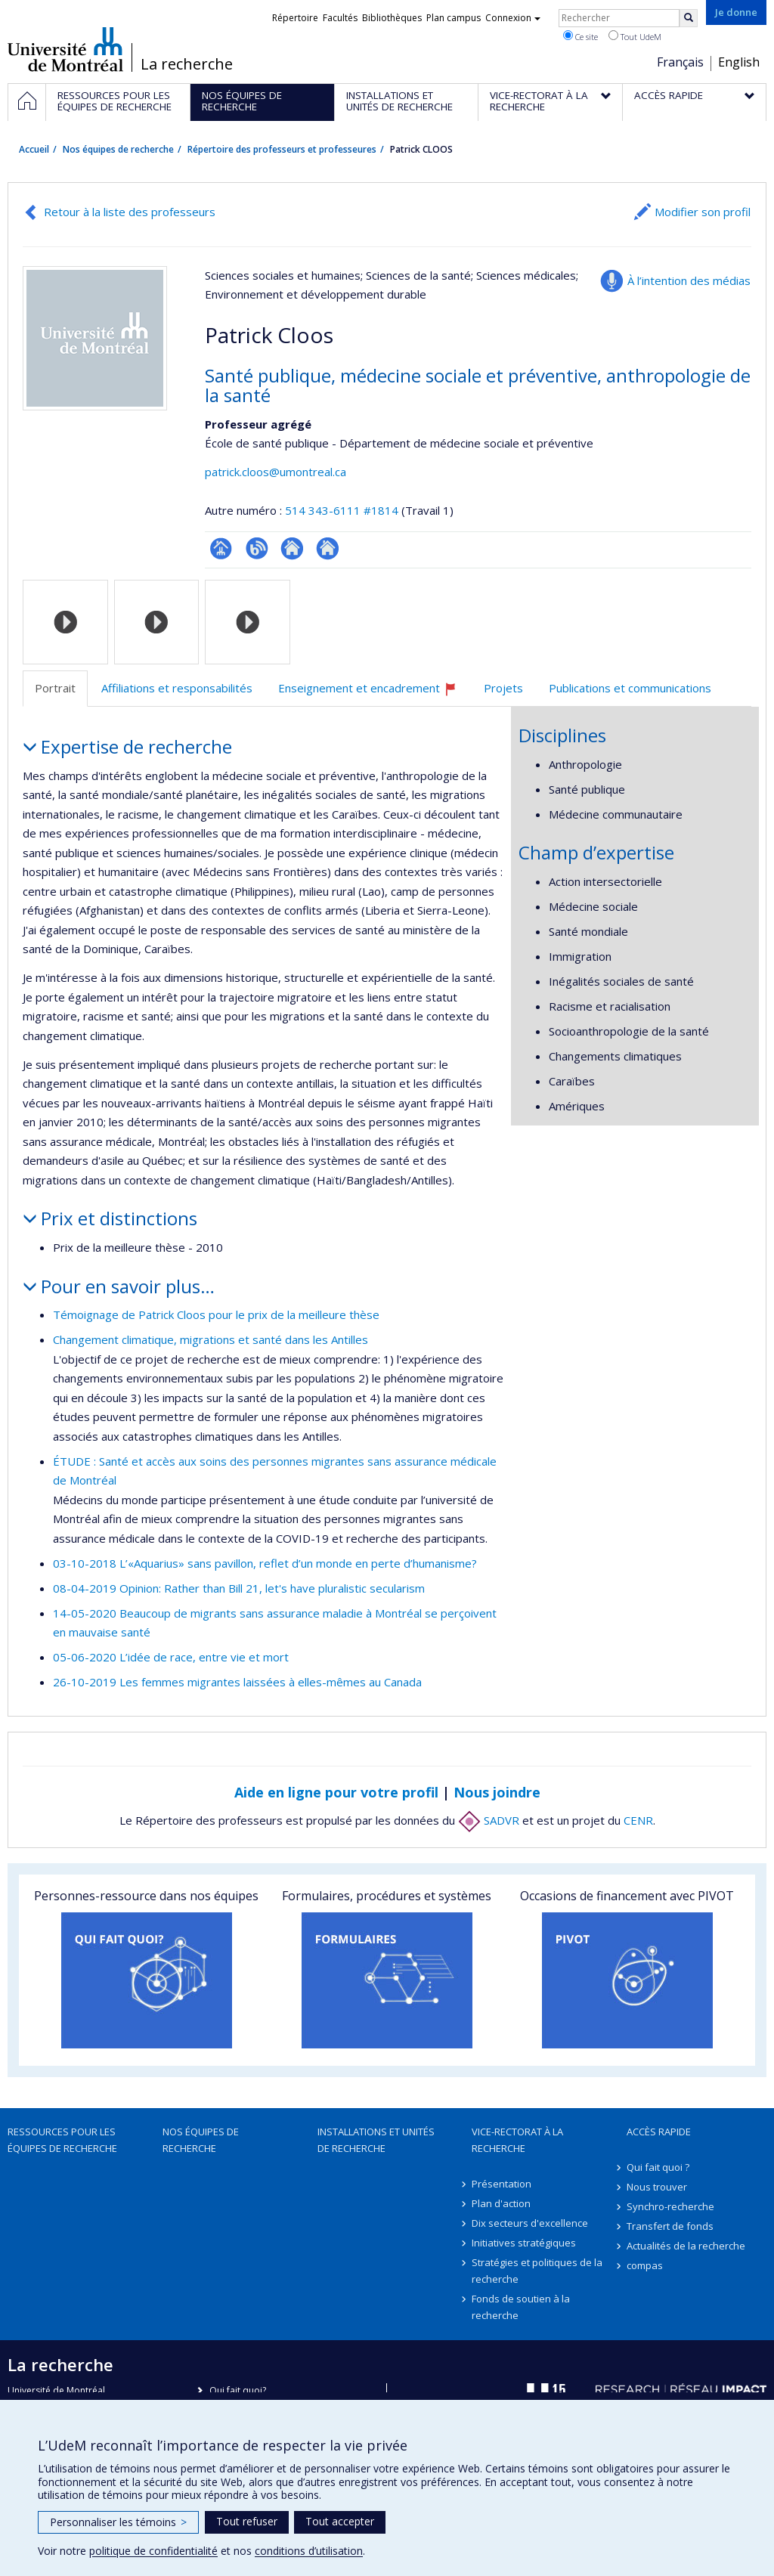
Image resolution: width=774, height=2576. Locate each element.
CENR (638, 1820)
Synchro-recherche (670, 2206)
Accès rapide (659, 2131)
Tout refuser (246, 2521)
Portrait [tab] (55, 687)
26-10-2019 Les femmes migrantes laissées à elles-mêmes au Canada (237, 1681)
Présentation (501, 2184)
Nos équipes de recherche (118, 149)
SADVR (488, 1820)
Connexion (512, 17)
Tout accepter (339, 2521)
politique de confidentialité (153, 2550)
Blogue (256, 548)
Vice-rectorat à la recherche (517, 2140)
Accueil (34, 149)
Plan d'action (501, 2203)
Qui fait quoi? (237, 2390)
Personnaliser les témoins (118, 2522)
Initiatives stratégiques (524, 2242)
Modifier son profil (703, 211)
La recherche (187, 64)
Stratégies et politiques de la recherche (537, 2271)
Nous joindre (497, 1792)
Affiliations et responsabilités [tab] (176, 687)
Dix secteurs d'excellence (530, 2223)
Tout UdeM (634, 36)
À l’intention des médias (689, 280)
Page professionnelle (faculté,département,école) (221, 548)
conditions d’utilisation (309, 2550)
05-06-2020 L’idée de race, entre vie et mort (171, 1656)
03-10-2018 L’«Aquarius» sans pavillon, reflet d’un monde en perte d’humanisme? (265, 1563)
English (739, 62)
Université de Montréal (65, 49)
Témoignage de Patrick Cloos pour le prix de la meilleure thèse (216, 1314)
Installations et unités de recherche (376, 2140)
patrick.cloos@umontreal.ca (275, 471)
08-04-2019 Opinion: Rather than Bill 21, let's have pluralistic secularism (239, 1588)
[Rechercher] (689, 18)
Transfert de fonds (670, 2226)
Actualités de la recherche (686, 2245)
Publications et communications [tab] (630, 687)
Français (680, 62)
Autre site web (292, 548)
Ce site (580, 36)
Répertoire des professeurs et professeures (281, 149)
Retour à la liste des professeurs (129, 211)
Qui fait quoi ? (658, 2167)
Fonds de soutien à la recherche (521, 2307)
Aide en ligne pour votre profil (336, 1792)
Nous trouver (657, 2187)
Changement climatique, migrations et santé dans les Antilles (210, 1339)
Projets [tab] (503, 687)
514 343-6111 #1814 (341, 510)
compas (645, 2265)
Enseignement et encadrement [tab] (374, 693)
